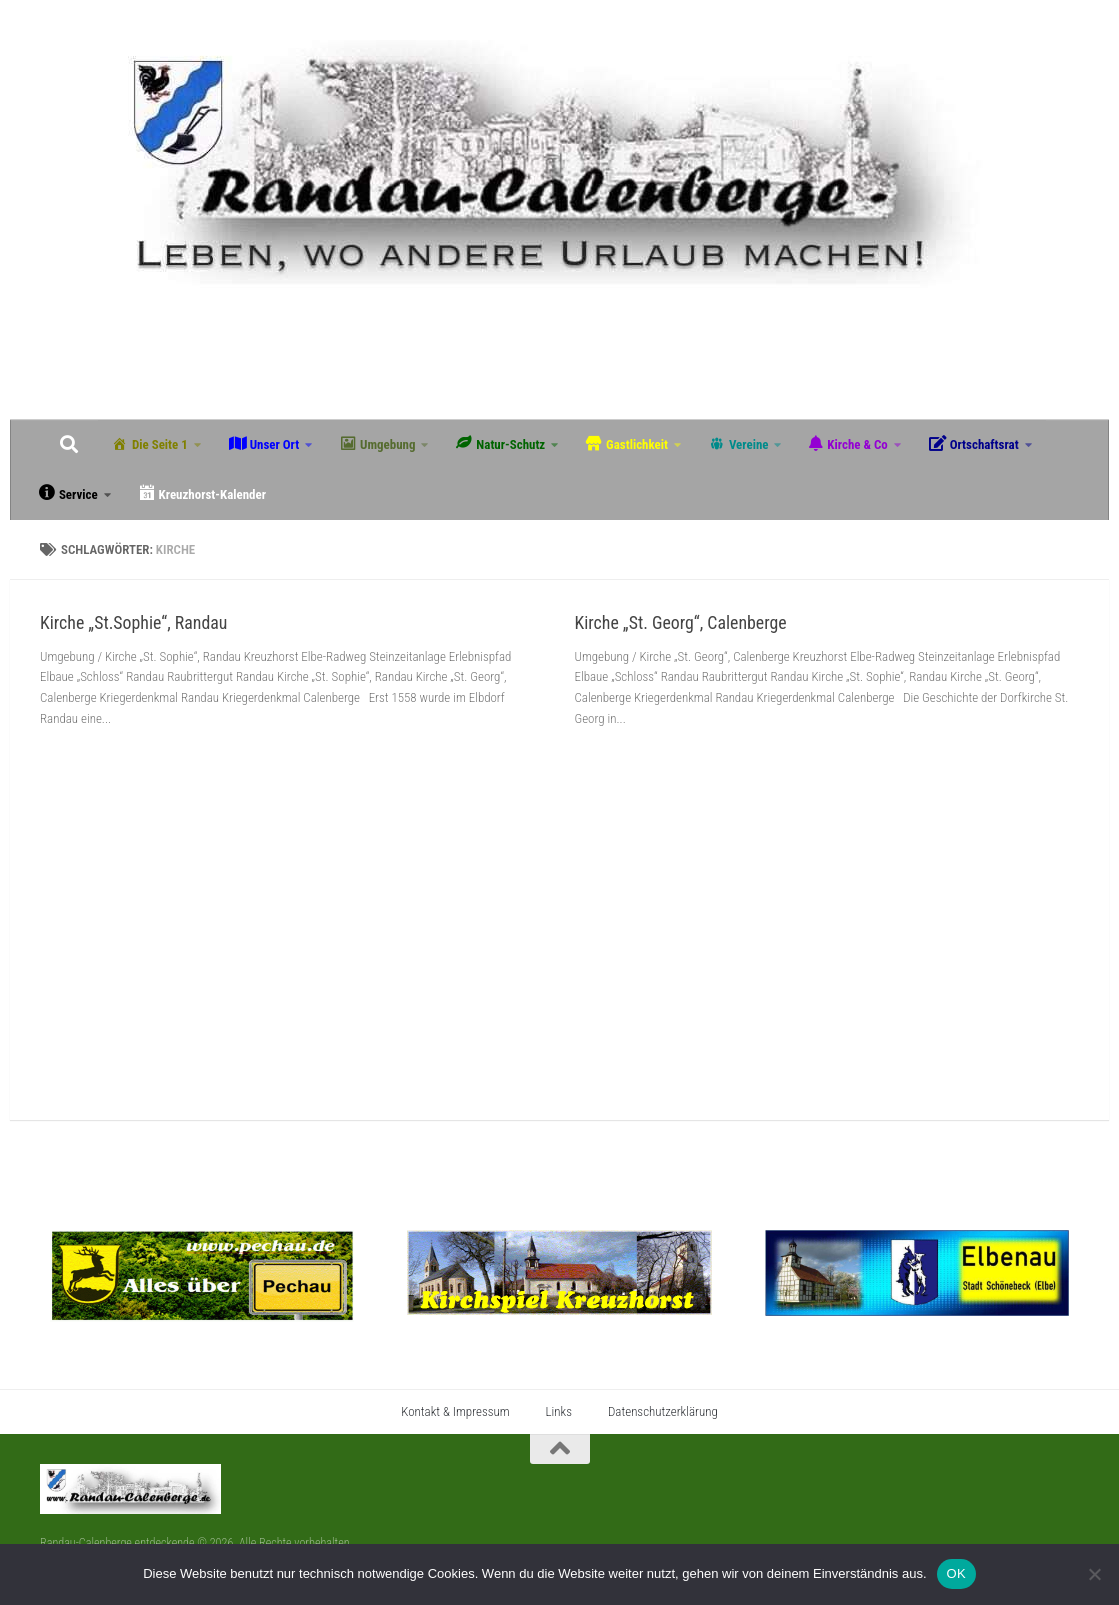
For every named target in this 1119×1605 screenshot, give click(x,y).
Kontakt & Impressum (455, 1411)
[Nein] (1094, 1574)
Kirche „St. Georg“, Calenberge (681, 622)
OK (956, 1573)
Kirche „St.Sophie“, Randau (133, 622)
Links (559, 1411)
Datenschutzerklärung (663, 1411)
